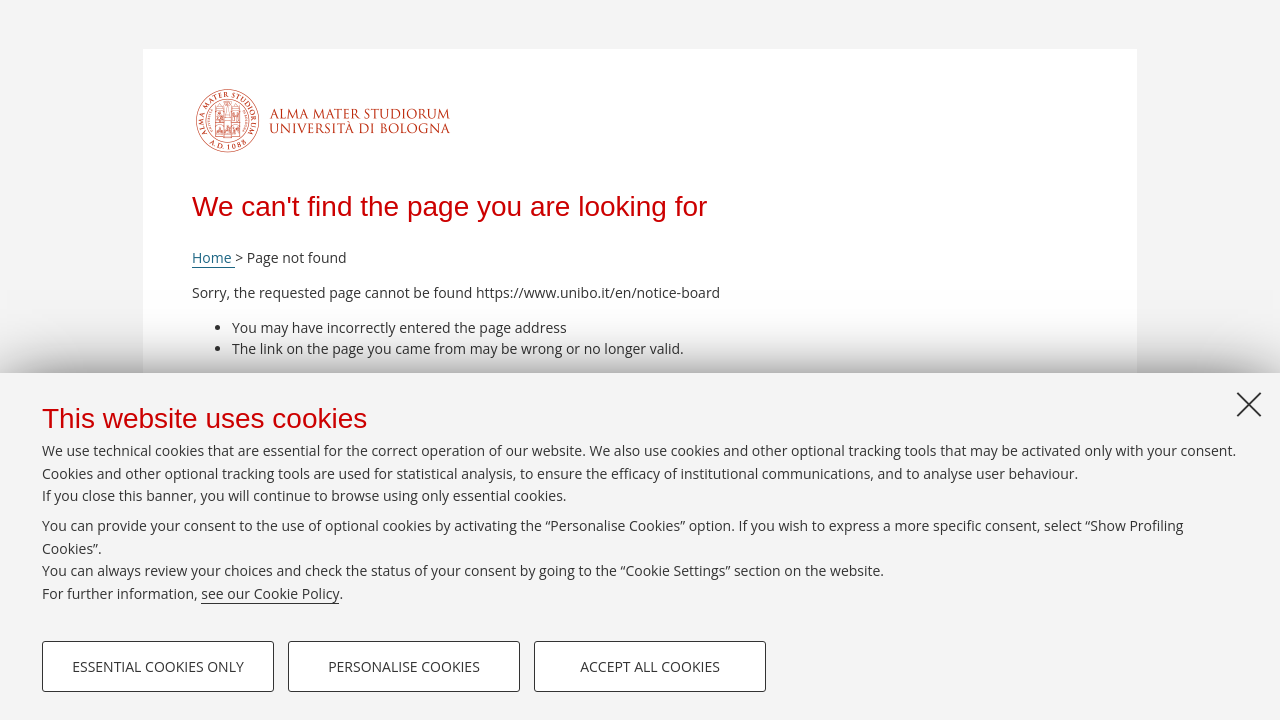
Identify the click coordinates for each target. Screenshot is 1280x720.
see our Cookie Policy (270, 593)
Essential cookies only (158, 666)
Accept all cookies (650, 666)
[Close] (1249, 404)
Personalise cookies (404, 666)
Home (213, 257)
